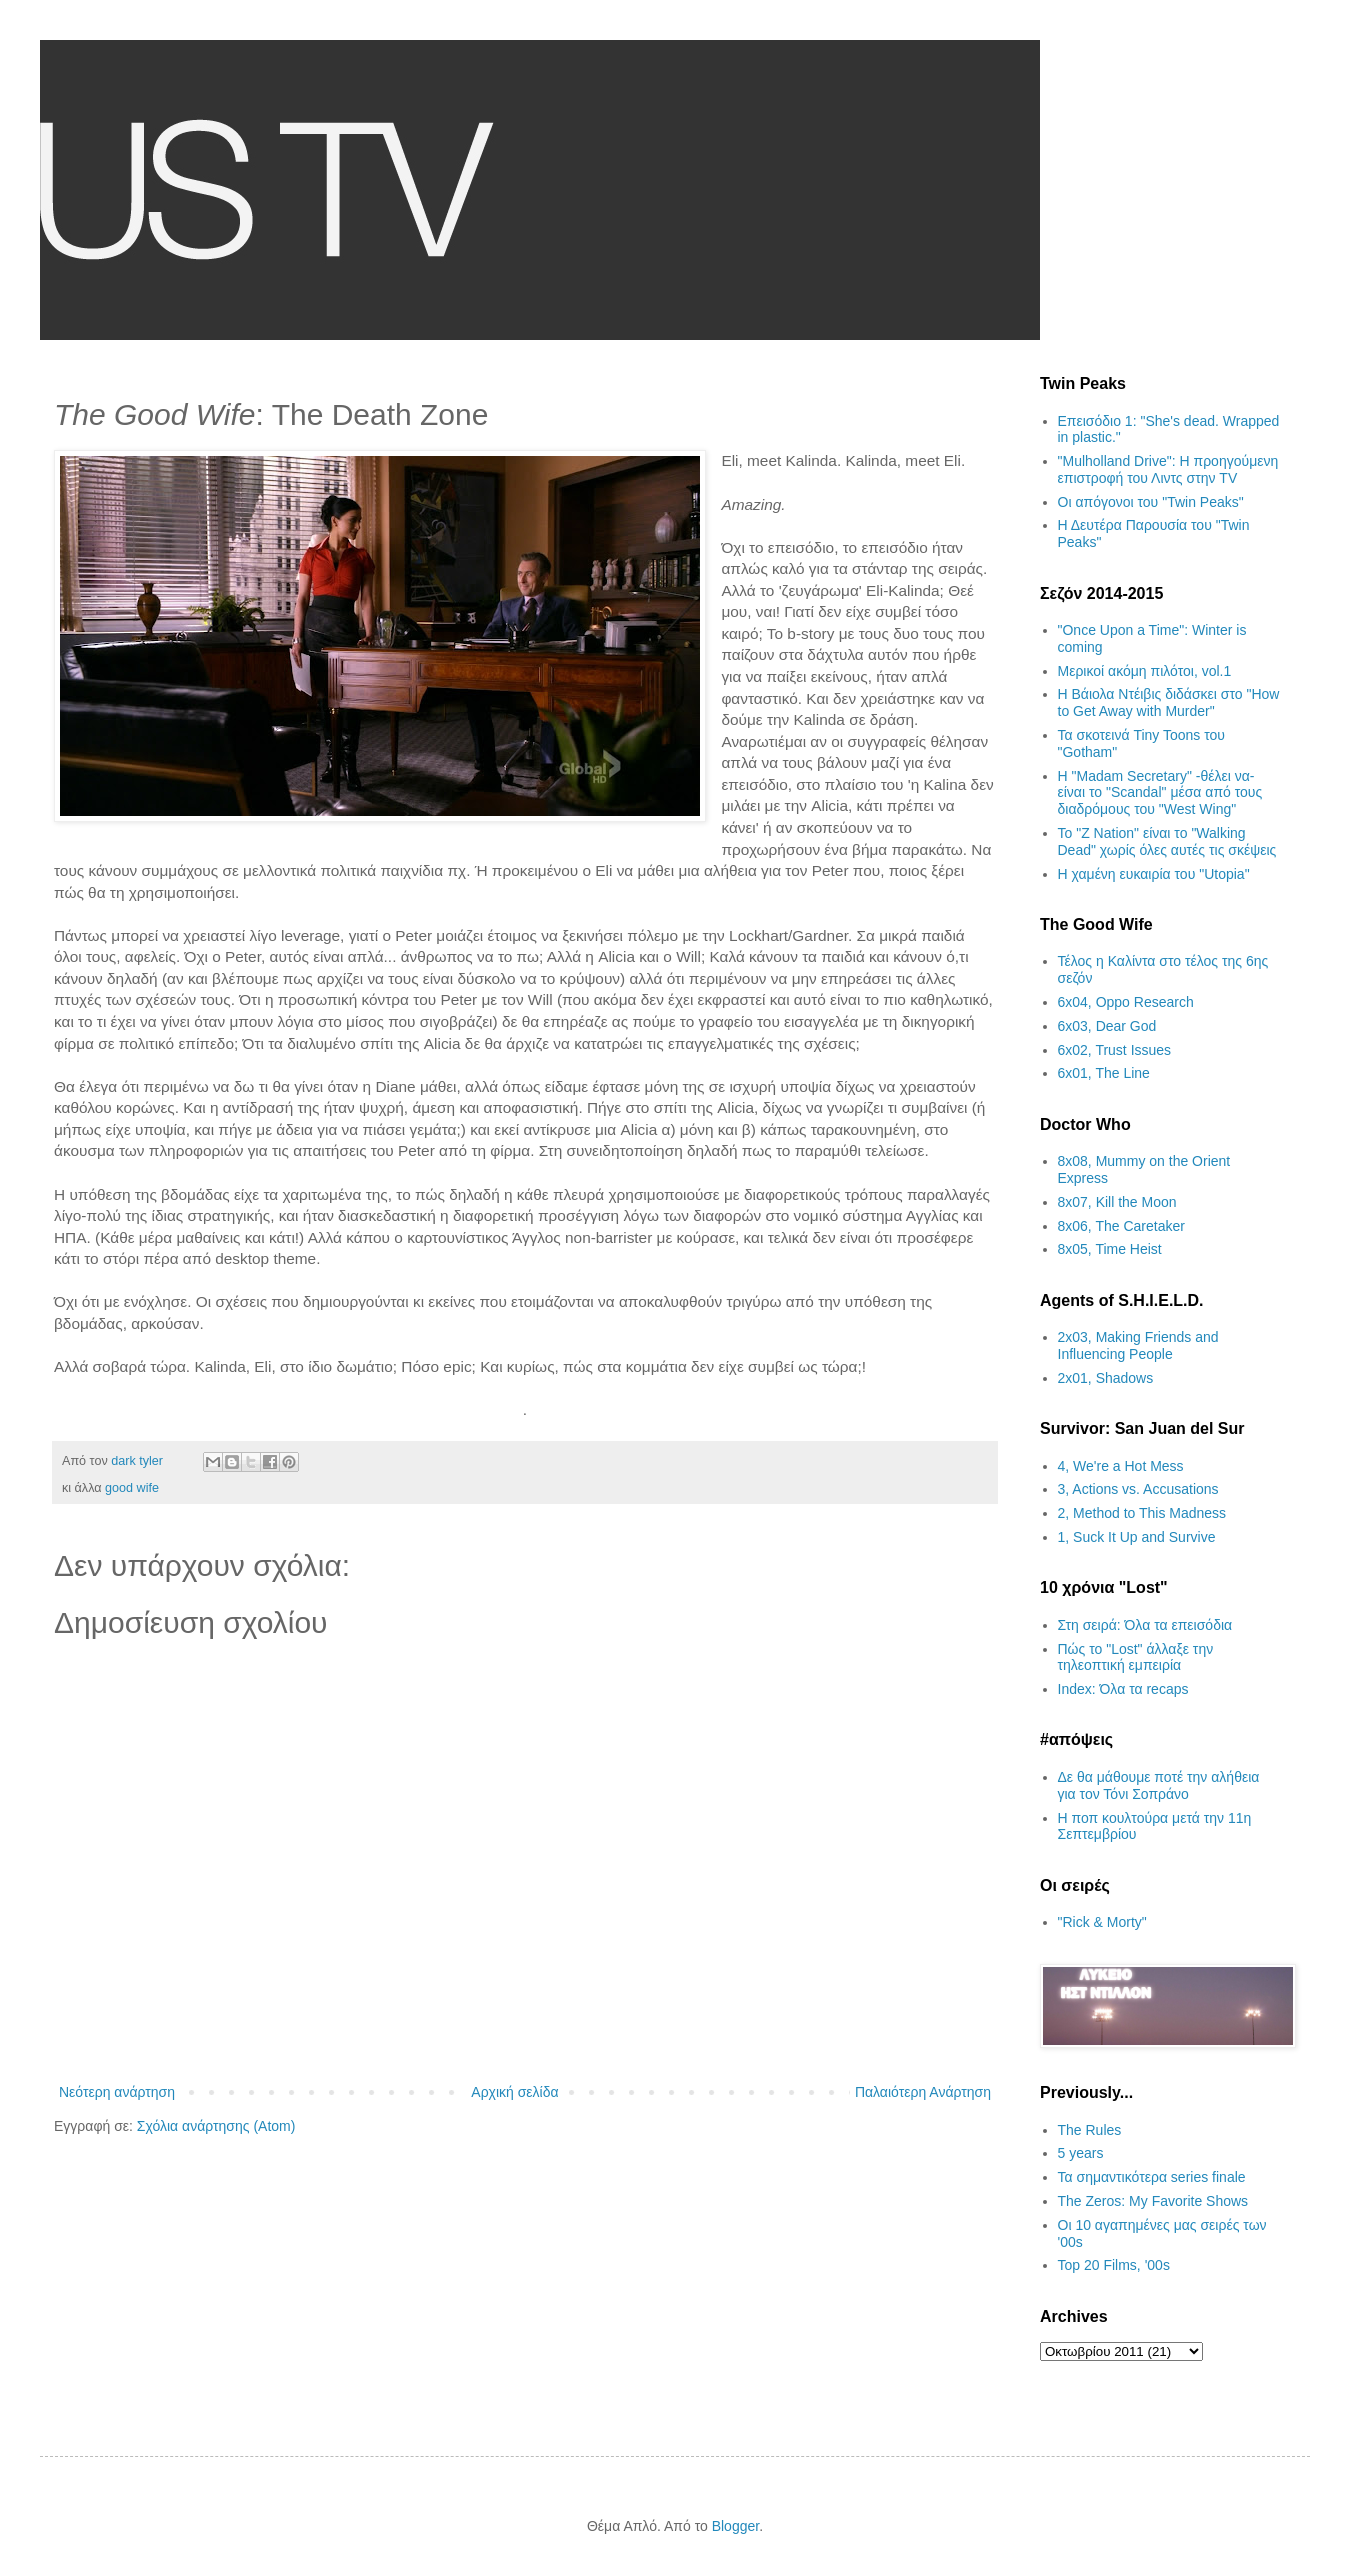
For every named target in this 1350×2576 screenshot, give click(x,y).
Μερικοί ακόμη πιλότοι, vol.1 (1145, 671)
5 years (1081, 2153)
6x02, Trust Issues (1115, 1050)
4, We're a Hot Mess (1121, 1466)
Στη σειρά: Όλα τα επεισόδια (1145, 1625)
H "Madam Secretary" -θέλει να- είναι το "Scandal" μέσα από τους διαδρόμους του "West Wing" (1160, 793)
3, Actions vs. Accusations (1138, 1489)
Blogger (735, 2526)
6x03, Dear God (1107, 1026)
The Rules (1090, 2130)
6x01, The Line (1104, 1073)
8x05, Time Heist (1110, 1249)
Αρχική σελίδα (514, 2092)
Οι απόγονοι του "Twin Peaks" (1151, 502)
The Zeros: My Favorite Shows (1153, 2201)
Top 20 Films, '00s (1114, 2265)
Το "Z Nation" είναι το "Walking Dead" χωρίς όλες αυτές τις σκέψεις (1167, 841)
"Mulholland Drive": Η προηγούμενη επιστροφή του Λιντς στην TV (1168, 469)
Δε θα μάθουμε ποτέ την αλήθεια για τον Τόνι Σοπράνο (1159, 1785)
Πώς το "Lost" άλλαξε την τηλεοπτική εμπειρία (1136, 1657)
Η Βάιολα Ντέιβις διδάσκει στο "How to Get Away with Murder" (1169, 702)
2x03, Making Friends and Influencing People (1138, 1345)
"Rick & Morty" (1102, 1922)
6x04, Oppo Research (1126, 1002)
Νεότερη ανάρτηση (117, 2092)
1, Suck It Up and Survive (1137, 1537)
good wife (132, 1488)
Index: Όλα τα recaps (1123, 1689)
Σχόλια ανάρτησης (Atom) (216, 2126)
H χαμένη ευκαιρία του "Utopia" (1154, 874)
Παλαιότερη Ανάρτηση (923, 2092)
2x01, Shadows (1106, 1378)
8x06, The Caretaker (1121, 1226)
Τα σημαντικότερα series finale (1152, 2177)
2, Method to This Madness (1142, 1513)
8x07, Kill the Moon (1117, 1202)
